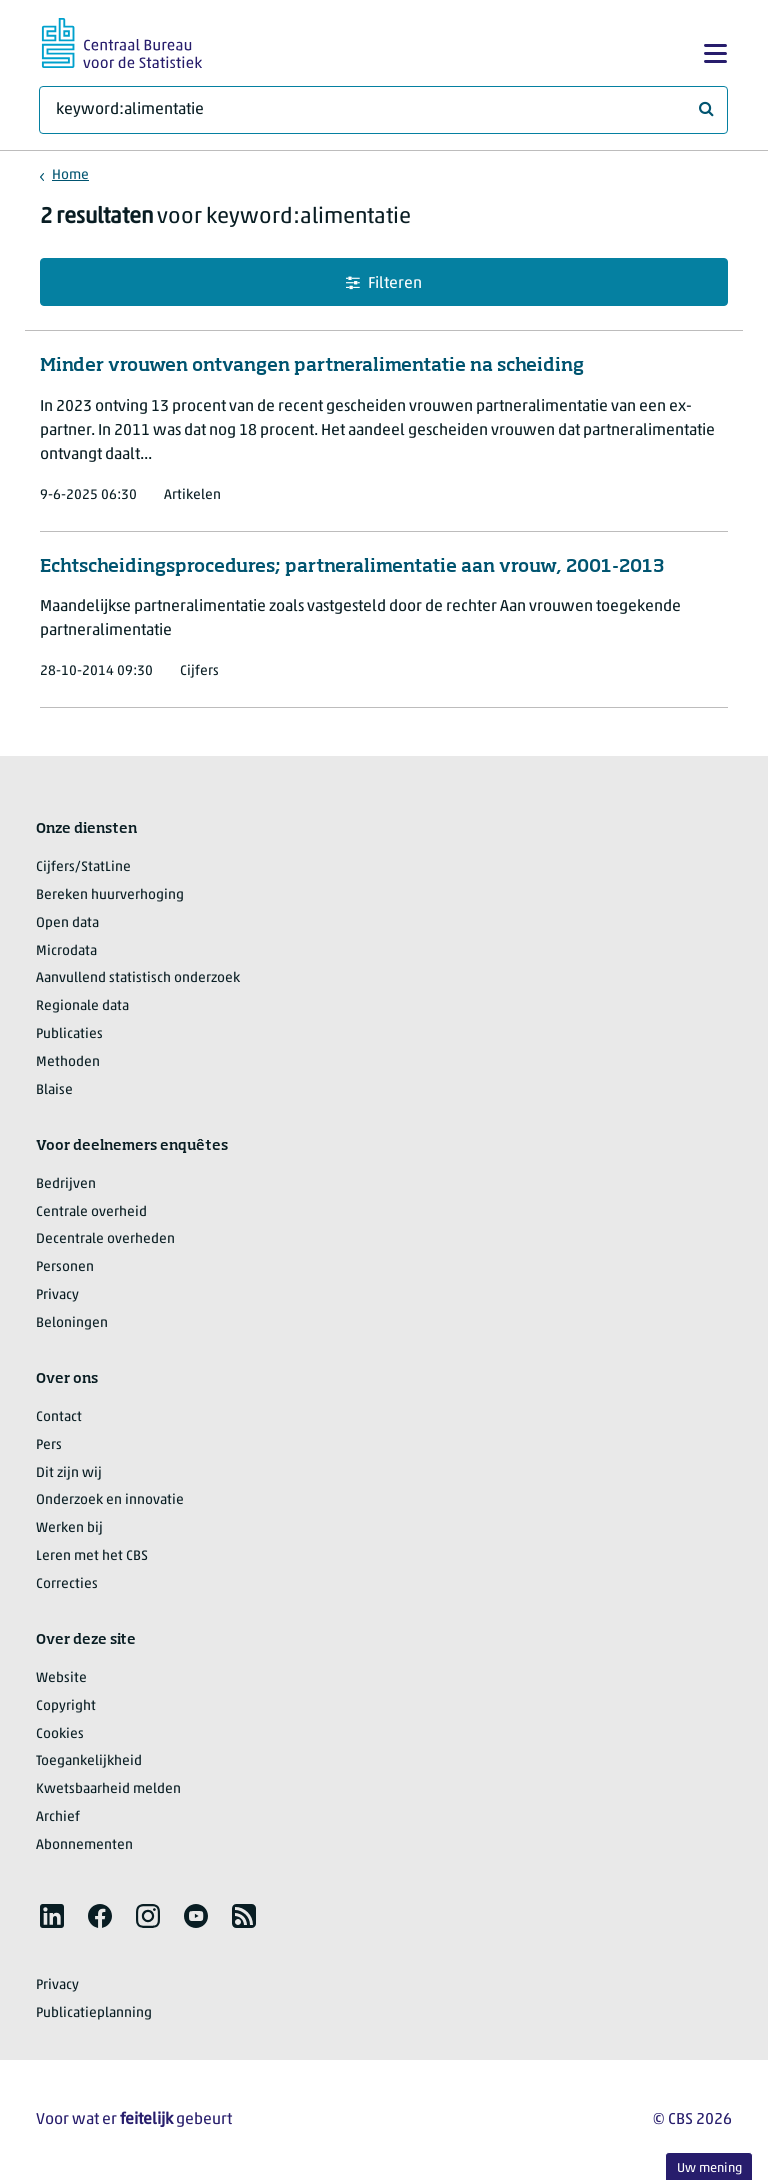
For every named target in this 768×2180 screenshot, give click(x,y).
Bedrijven (66, 1184)
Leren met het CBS (92, 1556)
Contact (59, 1417)
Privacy (57, 1295)
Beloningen (72, 1323)
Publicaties (69, 1034)
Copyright (66, 1706)
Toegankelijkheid (89, 1761)
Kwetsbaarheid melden (108, 1789)
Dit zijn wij (69, 1473)
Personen (65, 1267)
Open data (67, 923)
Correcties (67, 1584)
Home (70, 175)
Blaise (54, 1090)
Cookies (60, 1734)
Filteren (384, 283)
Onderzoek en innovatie (110, 1500)
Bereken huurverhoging (110, 895)
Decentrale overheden (105, 1239)
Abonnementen (84, 1845)
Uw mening (709, 2168)
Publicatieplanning (94, 2013)
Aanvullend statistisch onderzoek (138, 978)
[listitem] (52, 1916)
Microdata (66, 951)
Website (61, 1678)
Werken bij (69, 1528)
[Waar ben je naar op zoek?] (383, 110)
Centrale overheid (91, 1212)
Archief (58, 1817)
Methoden (68, 1062)
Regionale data (82, 1006)
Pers (49, 1445)
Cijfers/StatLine (83, 867)
